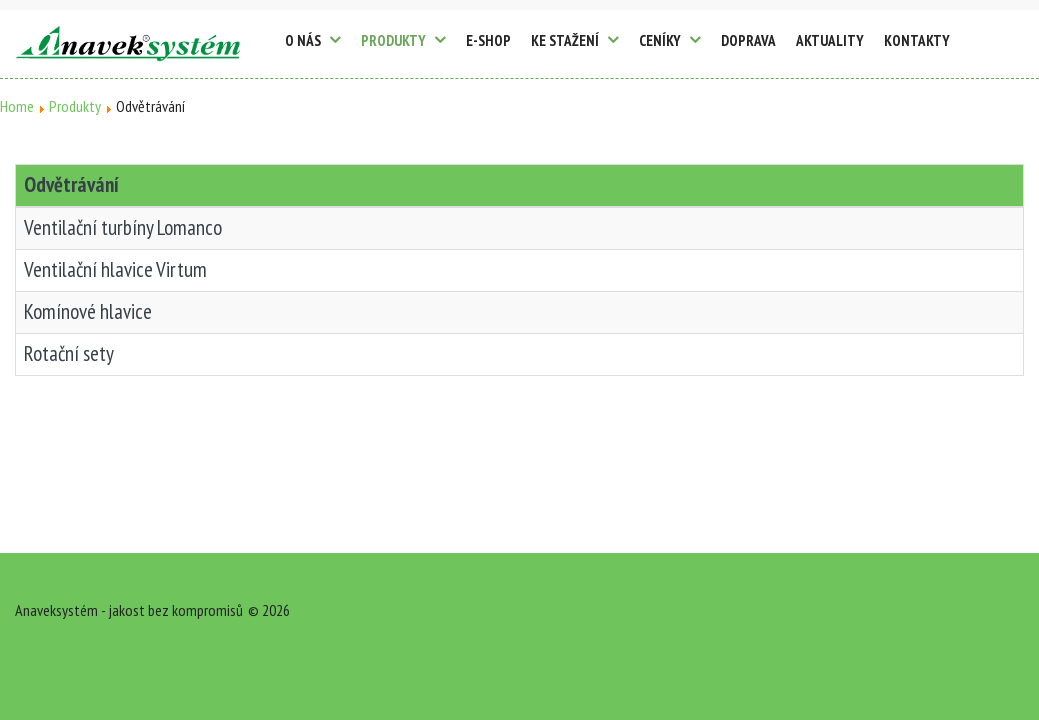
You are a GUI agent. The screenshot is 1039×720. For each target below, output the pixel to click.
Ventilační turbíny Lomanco (123, 227)
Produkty (75, 106)
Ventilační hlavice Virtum (115, 269)
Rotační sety (69, 353)
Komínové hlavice (88, 311)
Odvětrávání (71, 184)
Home (17, 106)
